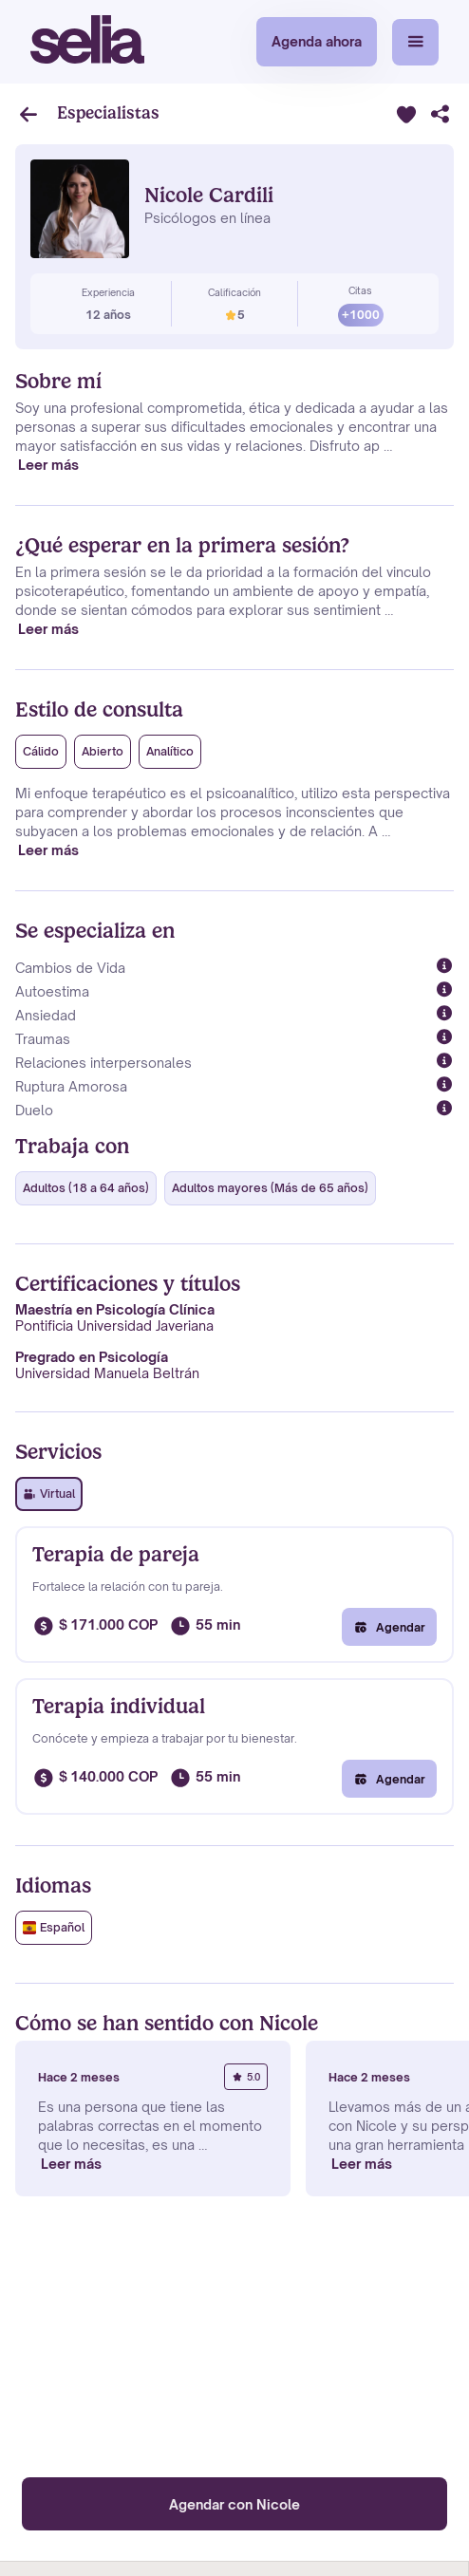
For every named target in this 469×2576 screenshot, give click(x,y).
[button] (415, 42)
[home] (87, 41)
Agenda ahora (317, 41)
